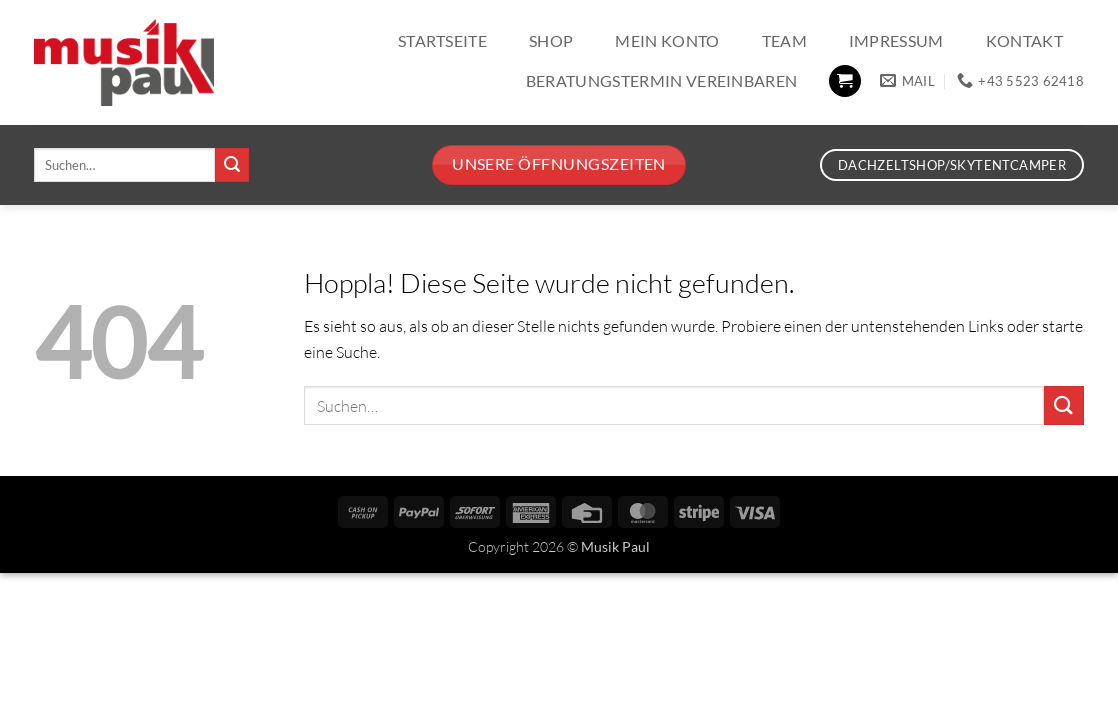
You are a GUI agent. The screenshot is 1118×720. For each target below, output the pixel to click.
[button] (845, 81)
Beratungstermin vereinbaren (662, 80)
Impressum (896, 40)
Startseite (442, 40)
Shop (551, 40)
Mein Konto (667, 40)
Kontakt (1024, 40)
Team (784, 40)
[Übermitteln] (232, 165)
